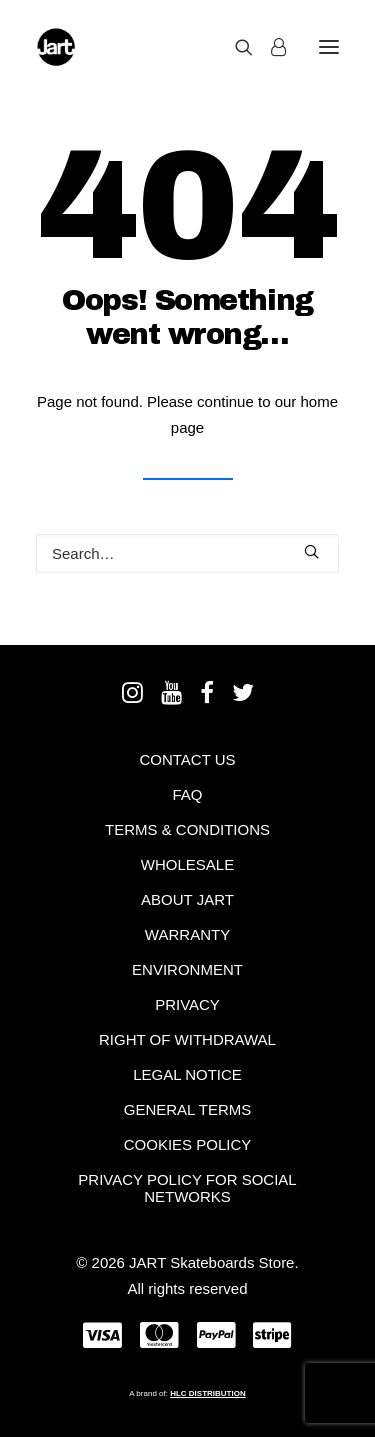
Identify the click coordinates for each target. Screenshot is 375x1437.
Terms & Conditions (187, 829)
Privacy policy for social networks (187, 1188)
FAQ (187, 794)
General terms (188, 1109)
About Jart (187, 899)
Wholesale (187, 864)
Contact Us (187, 759)
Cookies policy (188, 1144)
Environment (187, 969)
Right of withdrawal (187, 1039)
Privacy (187, 1004)
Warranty (187, 934)
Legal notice (187, 1074)
